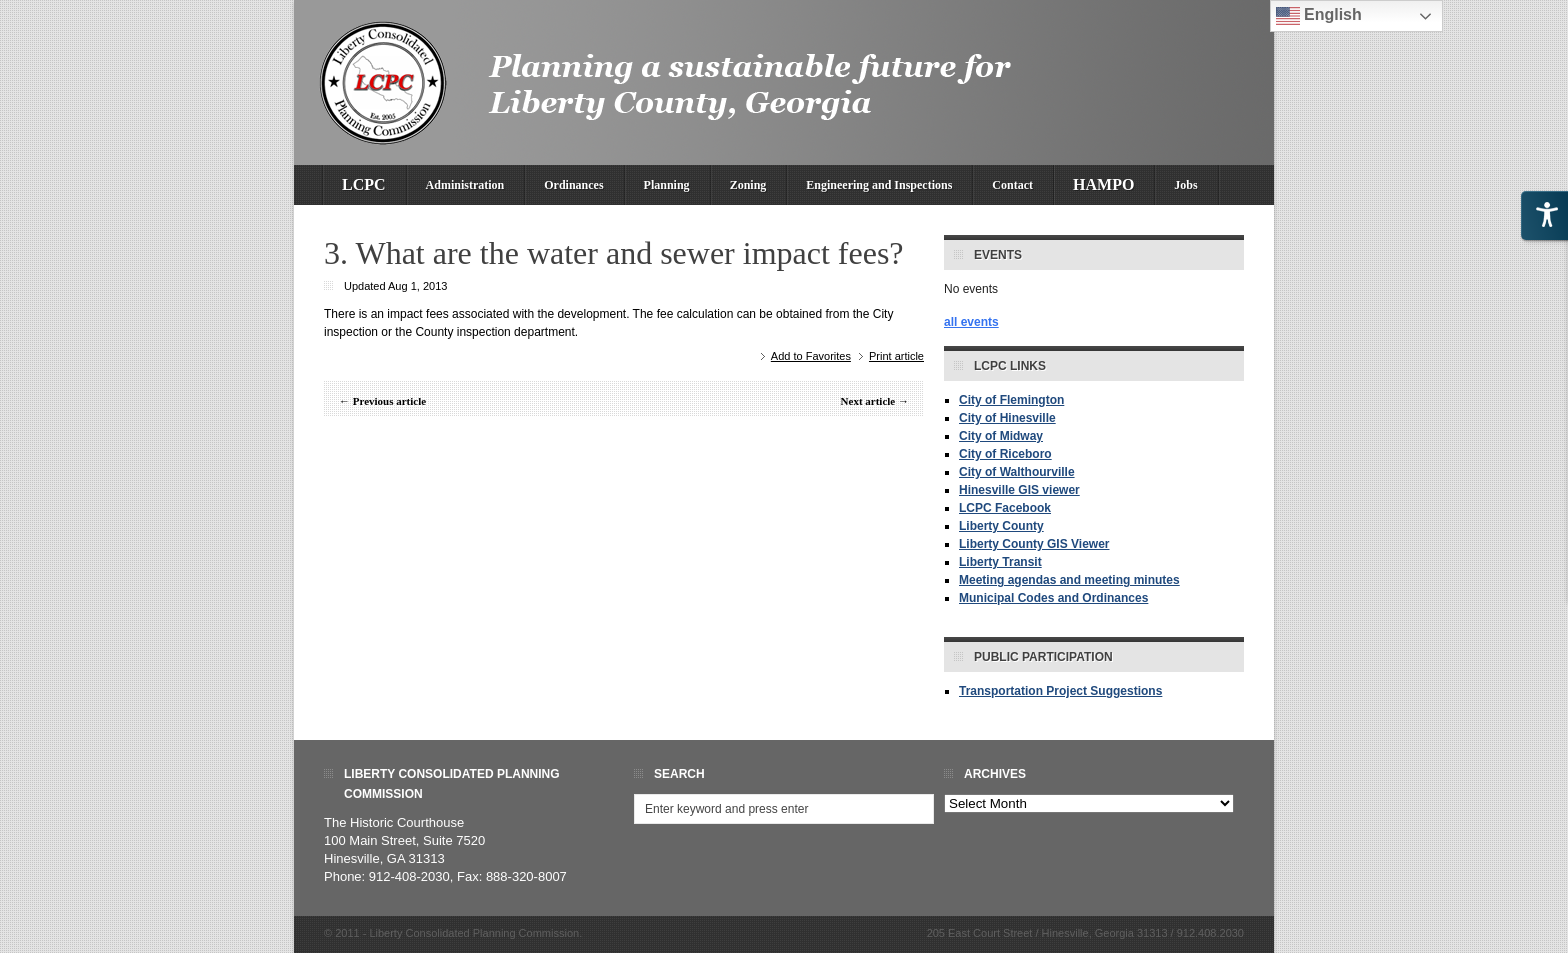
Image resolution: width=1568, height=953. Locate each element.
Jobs (1185, 185)
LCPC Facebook (1005, 508)
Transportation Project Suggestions (1060, 691)
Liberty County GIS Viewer (1034, 544)
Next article (868, 401)
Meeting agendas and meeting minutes (1069, 580)
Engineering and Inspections (879, 185)
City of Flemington (1011, 400)
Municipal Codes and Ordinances (1053, 598)
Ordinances (573, 185)
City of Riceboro (1005, 454)
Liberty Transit (1000, 562)
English (1319, 16)
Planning (667, 185)
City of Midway (1001, 436)
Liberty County (1001, 526)
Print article (896, 356)
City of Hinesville (1007, 418)
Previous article (389, 401)
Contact (1012, 185)
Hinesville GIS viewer (1019, 490)
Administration (465, 185)
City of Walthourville (1017, 472)
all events (971, 322)
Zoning (748, 185)
